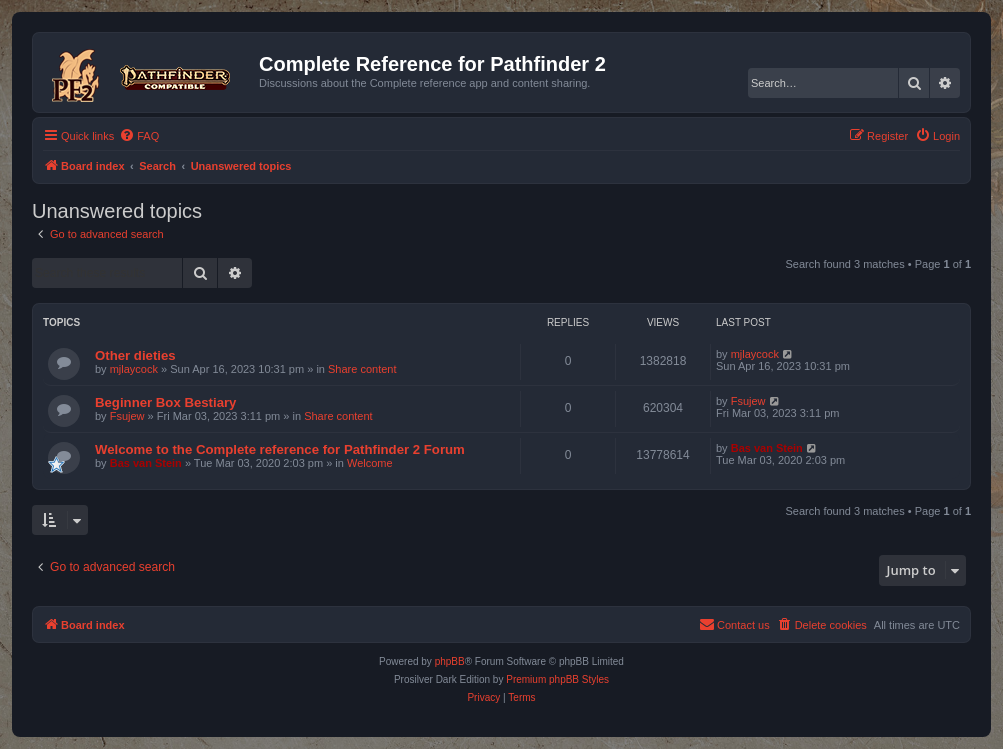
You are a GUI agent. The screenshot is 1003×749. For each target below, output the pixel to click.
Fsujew (127, 416)
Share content (362, 369)
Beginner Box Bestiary (165, 402)
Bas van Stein (146, 463)
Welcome (370, 463)
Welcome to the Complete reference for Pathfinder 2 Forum (280, 449)
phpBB (450, 661)
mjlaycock (134, 369)
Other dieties (135, 355)
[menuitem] (139, 136)
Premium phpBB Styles (557, 679)
